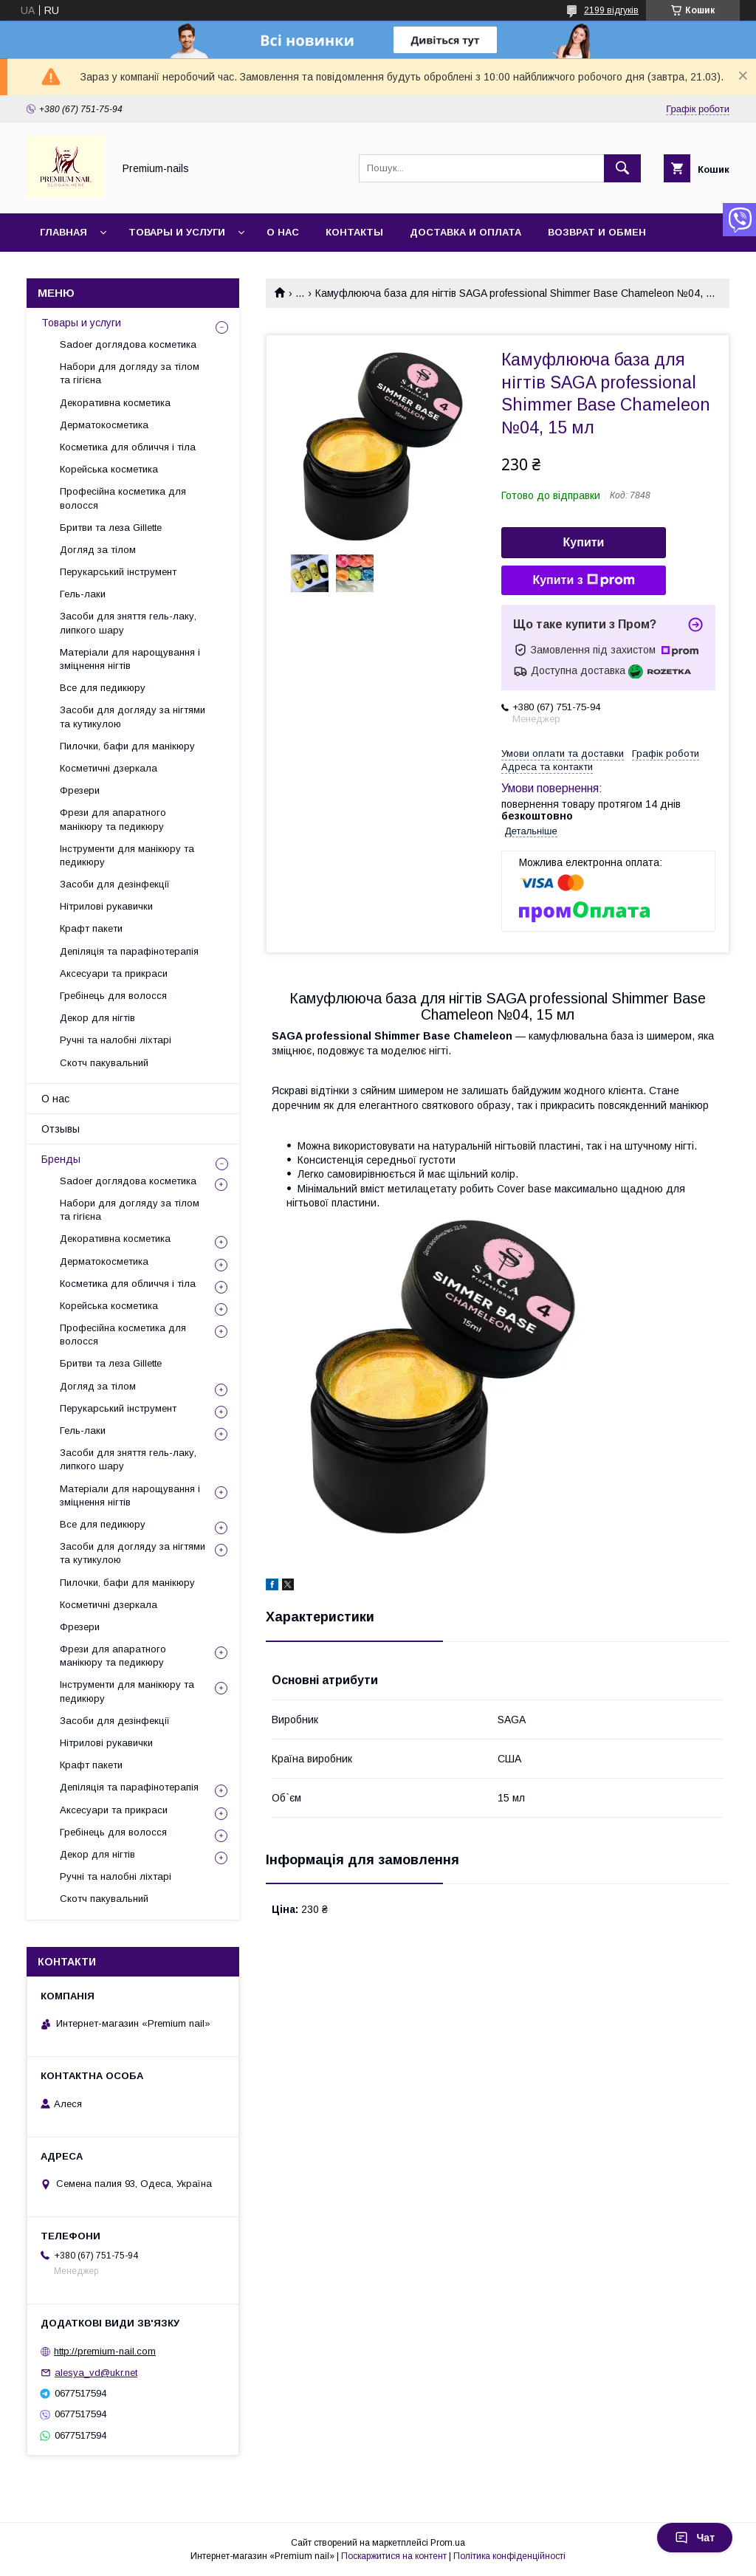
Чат (695, 2537)
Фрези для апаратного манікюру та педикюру (113, 819)
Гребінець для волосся (113, 995)
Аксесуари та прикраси (114, 973)
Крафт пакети (91, 928)
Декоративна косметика (115, 402)
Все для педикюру (102, 687)
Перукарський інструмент (118, 571)
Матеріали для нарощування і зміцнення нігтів (130, 659)
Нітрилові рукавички (106, 906)
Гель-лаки (83, 594)
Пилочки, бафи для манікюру (127, 746)
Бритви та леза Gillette (111, 527)
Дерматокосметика (104, 424)
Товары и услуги (176, 232)
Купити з (583, 580)
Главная (63, 232)
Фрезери (80, 790)
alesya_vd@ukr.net (96, 2372)
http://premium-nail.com (105, 2351)
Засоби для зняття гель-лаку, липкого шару (128, 623)
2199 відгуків (611, 10)
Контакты (354, 232)
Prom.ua (447, 2543)
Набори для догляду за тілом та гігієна (129, 373)
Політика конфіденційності (509, 2556)
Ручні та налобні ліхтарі (115, 1039)
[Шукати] (622, 168)
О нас (283, 232)
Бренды (60, 1159)
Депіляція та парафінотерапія (129, 951)
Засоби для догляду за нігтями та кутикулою (132, 716)
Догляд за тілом (98, 549)
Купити (584, 542)
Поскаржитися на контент (394, 2556)
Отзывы (60, 1129)
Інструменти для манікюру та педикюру (127, 855)
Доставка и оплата (465, 232)
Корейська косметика (109, 469)
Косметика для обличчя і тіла (128, 447)
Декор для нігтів (97, 1017)
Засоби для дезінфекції (115, 884)
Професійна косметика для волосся (123, 498)
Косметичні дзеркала (108, 768)
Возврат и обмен (597, 232)
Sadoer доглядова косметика (128, 344)
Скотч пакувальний (104, 1062)
